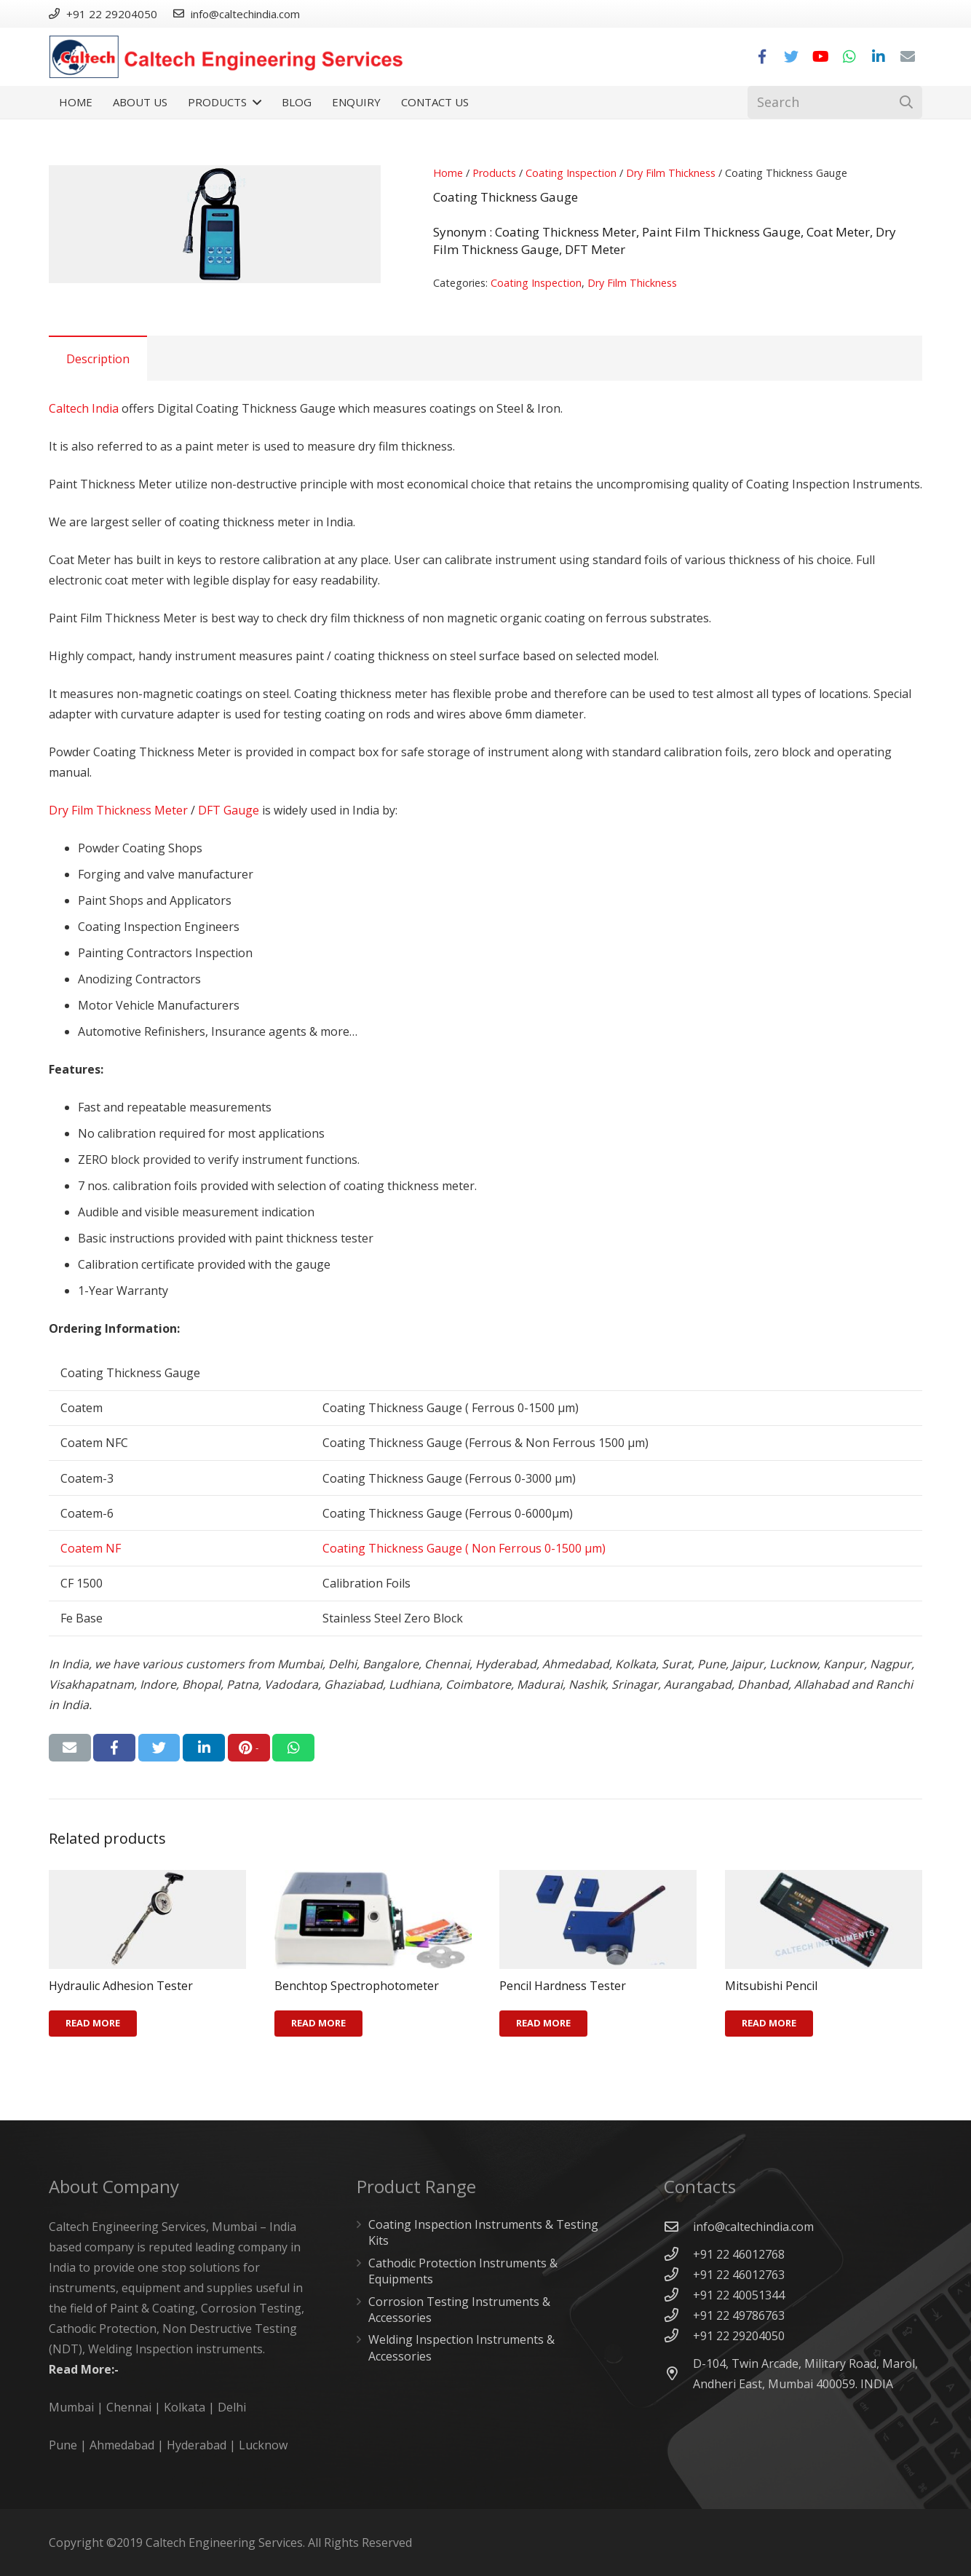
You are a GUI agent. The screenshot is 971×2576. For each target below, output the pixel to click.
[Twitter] (791, 56)
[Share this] (114, 1747)
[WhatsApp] (849, 56)
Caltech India (84, 408)
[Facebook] (762, 56)
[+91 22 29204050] (678, 2335)
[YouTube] (820, 56)
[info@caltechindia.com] (678, 2226)
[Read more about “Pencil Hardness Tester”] (543, 2023)
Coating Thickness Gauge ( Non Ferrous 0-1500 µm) (464, 1548)
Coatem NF (90, 1548)
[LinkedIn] (878, 56)
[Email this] (70, 1747)
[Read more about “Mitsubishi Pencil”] (769, 2023)
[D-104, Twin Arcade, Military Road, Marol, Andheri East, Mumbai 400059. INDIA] (678, 2373)
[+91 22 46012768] (678, 2254)
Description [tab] (98, 359)
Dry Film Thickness (671, 173)
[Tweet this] (159, 1747)
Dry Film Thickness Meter (118, 810)
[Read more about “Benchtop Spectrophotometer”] (318, 2023)
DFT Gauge (228, 810)
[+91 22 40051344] (678, 2295)
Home (448, 173)
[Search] (835, 102)
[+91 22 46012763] (678, 2274)
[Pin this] (249, 1747)
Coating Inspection (571, 173)
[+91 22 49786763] (678, 2315)
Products (494, 173)
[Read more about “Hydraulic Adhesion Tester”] (93, 2023)
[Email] (907, 56)
